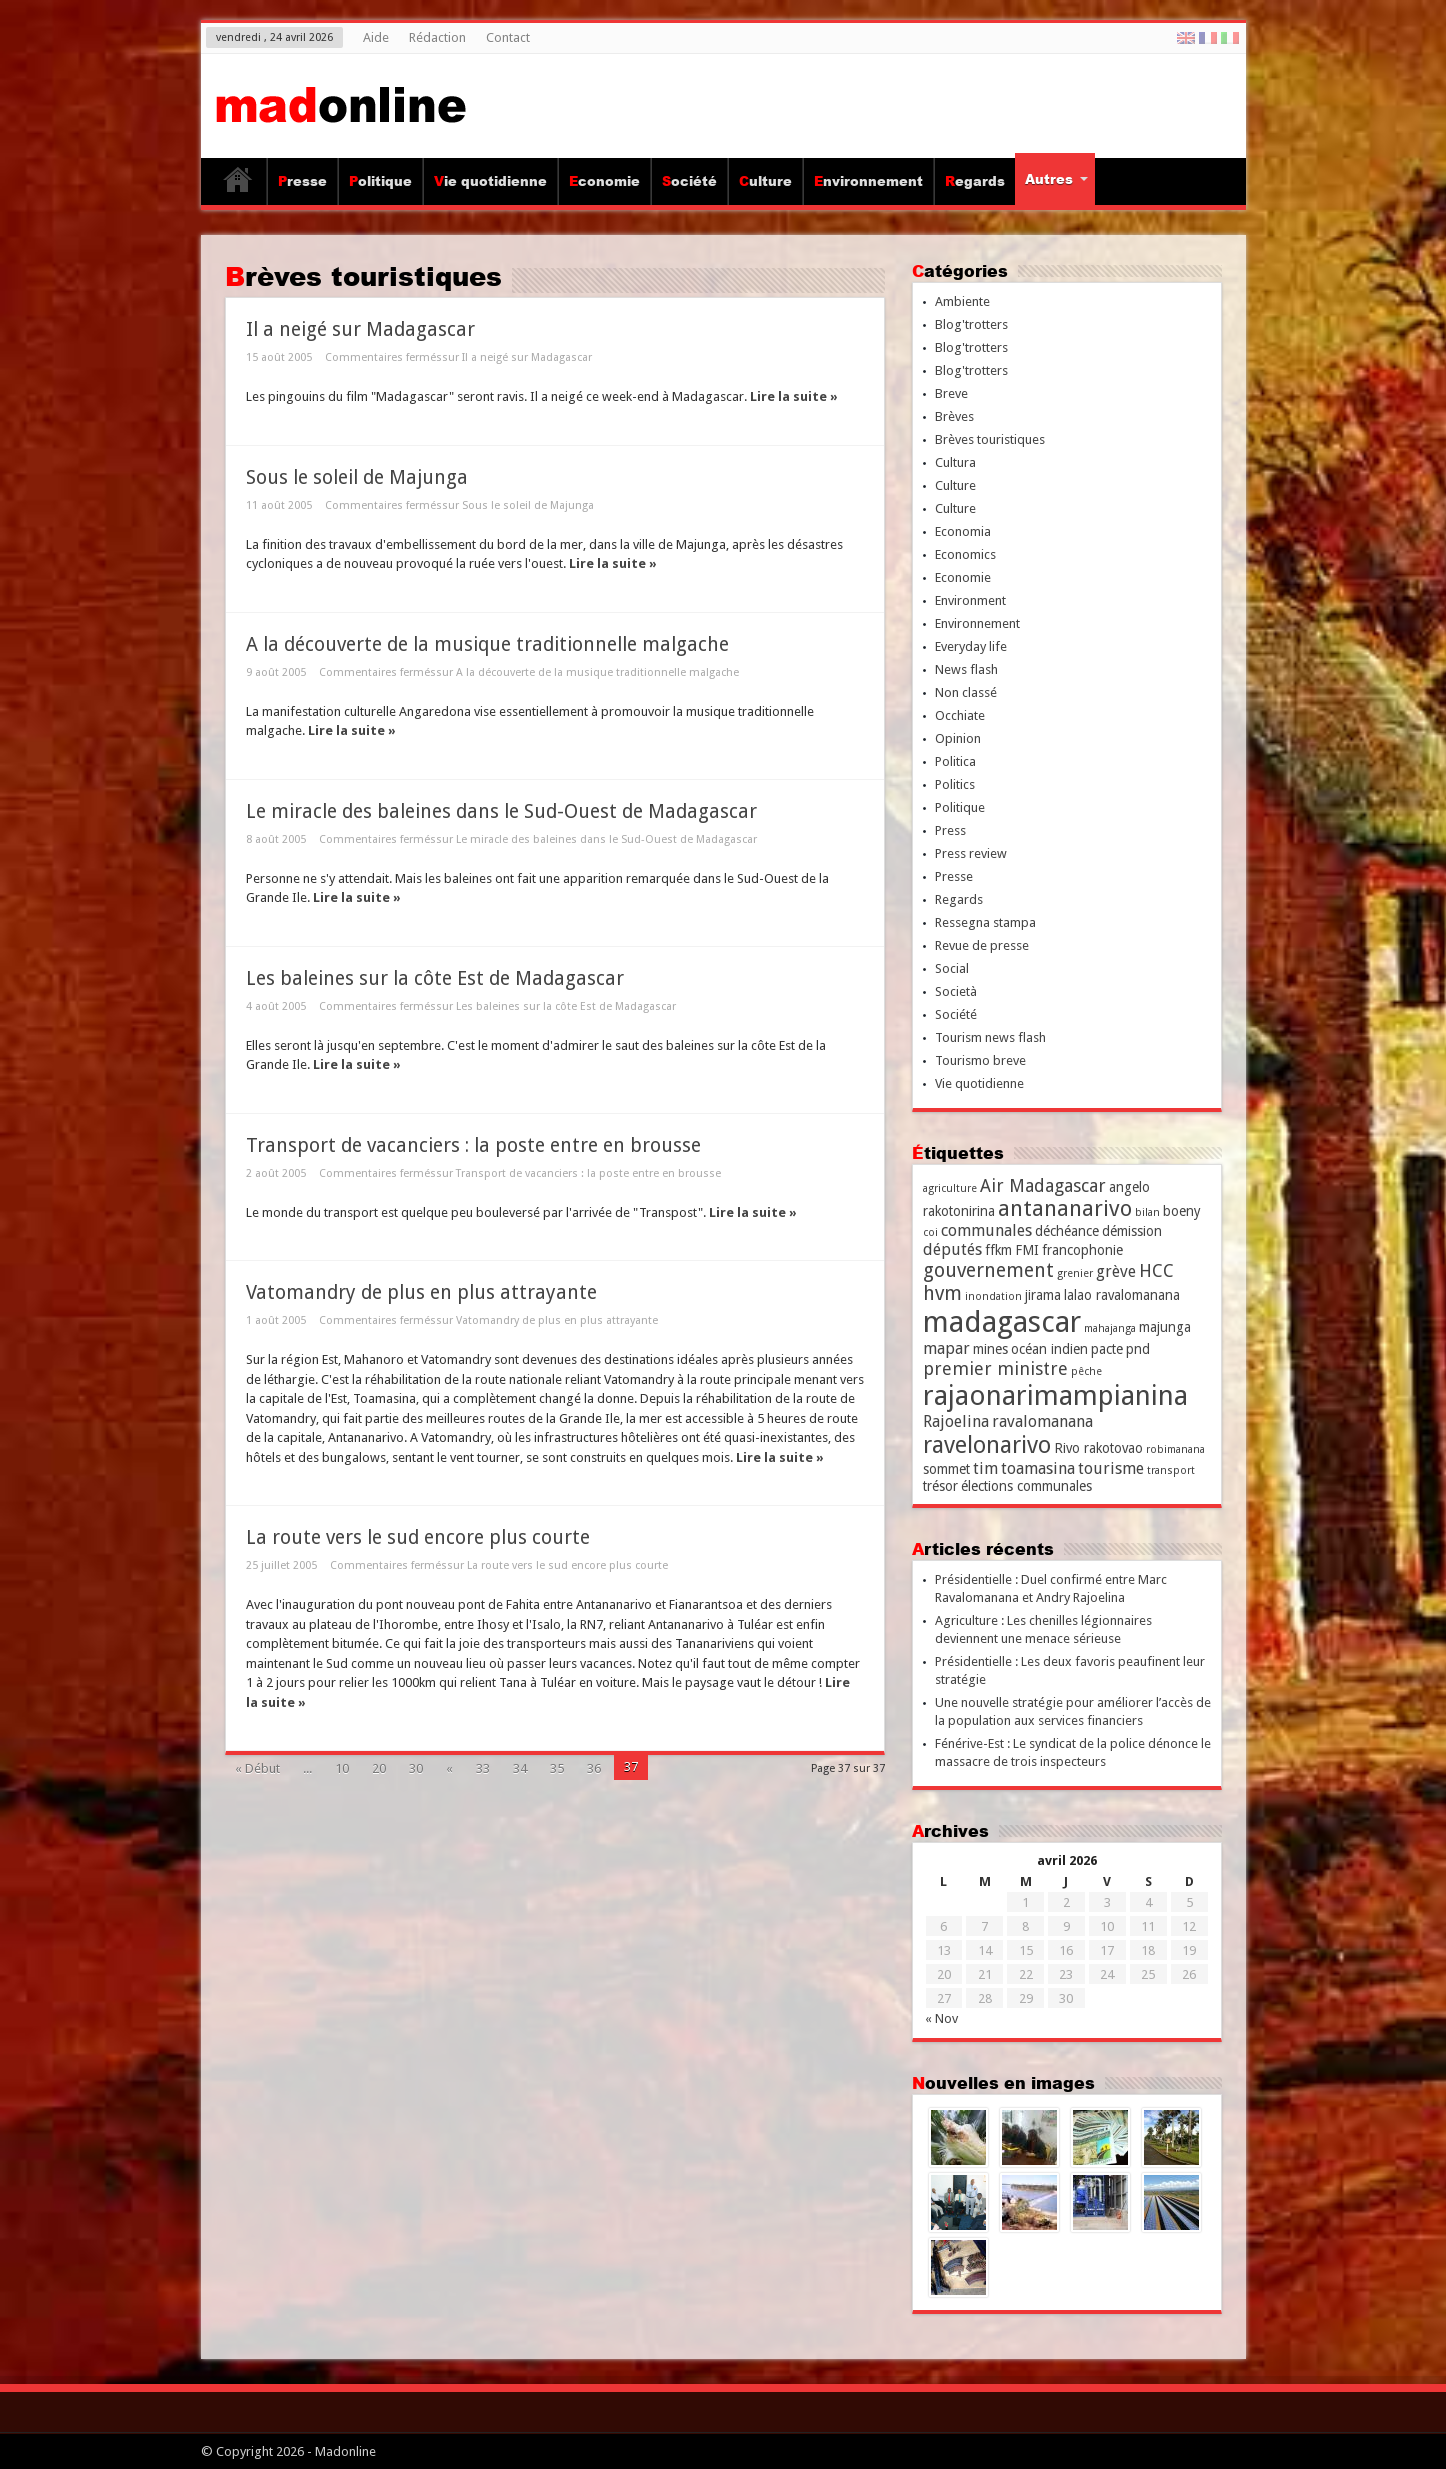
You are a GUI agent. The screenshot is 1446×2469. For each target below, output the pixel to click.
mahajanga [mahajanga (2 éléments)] (1110, 1328)
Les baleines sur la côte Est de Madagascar (435, 978)
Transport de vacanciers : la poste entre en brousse (473, 1145)
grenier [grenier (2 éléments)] (1075, 1273)
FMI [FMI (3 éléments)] (1027, 1250)
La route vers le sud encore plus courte (418, 1537)
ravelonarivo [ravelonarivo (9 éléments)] (987, 1445)
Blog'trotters (971, 324)
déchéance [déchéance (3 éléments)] (1067, 1231)
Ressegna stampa (985, 922)
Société (689, 181)
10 (342, 1768)
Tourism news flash (990, 1037)
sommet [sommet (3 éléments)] (946, 1469)
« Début (257, 1768)
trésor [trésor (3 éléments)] (940, 1486)
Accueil (238, 184)
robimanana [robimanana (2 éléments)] (1175, 1449)
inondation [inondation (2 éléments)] (993, 1296)
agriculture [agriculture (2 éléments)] (950, 1188)
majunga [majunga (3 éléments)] (1165, 1327)
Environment (970, 600)
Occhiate (960, 715)
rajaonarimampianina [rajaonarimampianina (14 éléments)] (1055, 1395)
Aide (376, 37)
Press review (971, 853)
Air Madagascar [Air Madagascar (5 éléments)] (1043, 1185)
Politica (955, 761)
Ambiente (962, 301)
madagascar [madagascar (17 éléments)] (1002, 1322)
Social (952, 968)
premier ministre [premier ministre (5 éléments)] (995, 1368)
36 (594, 1768)
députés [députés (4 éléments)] (952, 1249)
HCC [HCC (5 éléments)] (1156, 1270)
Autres (1056, 179)
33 (483, 1768)
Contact (508, 37)
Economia (963, 531)
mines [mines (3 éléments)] (990, 1349)
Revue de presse (982, 945)
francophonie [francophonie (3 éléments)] (1082, 1250)
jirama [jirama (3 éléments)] (1043, 1295)
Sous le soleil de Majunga (357, 477)
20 (379, 1768)
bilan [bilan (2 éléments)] (1147, 1212)
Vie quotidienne (490, 181)
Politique (380, 181)
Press (950, 830)
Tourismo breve (980, 1060)
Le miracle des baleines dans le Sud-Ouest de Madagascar (501, 811)
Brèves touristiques (990, 439)
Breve (951, 393)
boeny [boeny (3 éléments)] (1182, 1211)
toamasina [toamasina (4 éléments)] (1038, 1468)
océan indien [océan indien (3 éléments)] (1049, 1349)
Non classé (966, 692)
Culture (765, 181)
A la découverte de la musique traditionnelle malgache (487, 644)
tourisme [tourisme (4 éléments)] (1111, 1468)
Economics (965, 554)
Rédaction (437, 37)
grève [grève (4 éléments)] (1116, 1271)
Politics (955, 784)
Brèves (954, 416)
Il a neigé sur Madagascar (360, 329)
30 (416, 1768)
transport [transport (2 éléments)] (1171, 1470)
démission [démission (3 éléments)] (1132, 1231)
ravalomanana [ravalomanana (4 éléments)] (1042, 1421)
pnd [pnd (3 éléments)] (1138, 1349)
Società (956, 991)
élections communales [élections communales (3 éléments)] (1026, 1486)
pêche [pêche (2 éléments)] (1086, 1371)
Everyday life (971, 646)
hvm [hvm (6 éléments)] (942, 1293)
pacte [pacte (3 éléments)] (1107, 1349)
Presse (302, 181)
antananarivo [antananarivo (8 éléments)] (1065, 1208)
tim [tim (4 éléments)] (985, 1468)
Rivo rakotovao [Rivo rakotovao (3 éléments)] (1098, 1448)
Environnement (868, 181)
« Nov (941, 2018)
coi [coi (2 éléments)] (930, 1232)
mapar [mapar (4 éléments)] (946, 1348)
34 (520, 1768)
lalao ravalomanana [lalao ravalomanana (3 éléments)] (1122, 1295)
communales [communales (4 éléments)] (986, 1230)
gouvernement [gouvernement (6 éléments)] (988, 1270)
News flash (966, 669)
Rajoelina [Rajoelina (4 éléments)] (956, 1421)
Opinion (958, 738)
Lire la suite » (794, 396)
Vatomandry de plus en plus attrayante (421, 1292)
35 (557, 1768)
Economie (604, 181)
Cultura (955, 462)
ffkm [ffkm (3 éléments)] (998, 1250)
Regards (975, 181)
